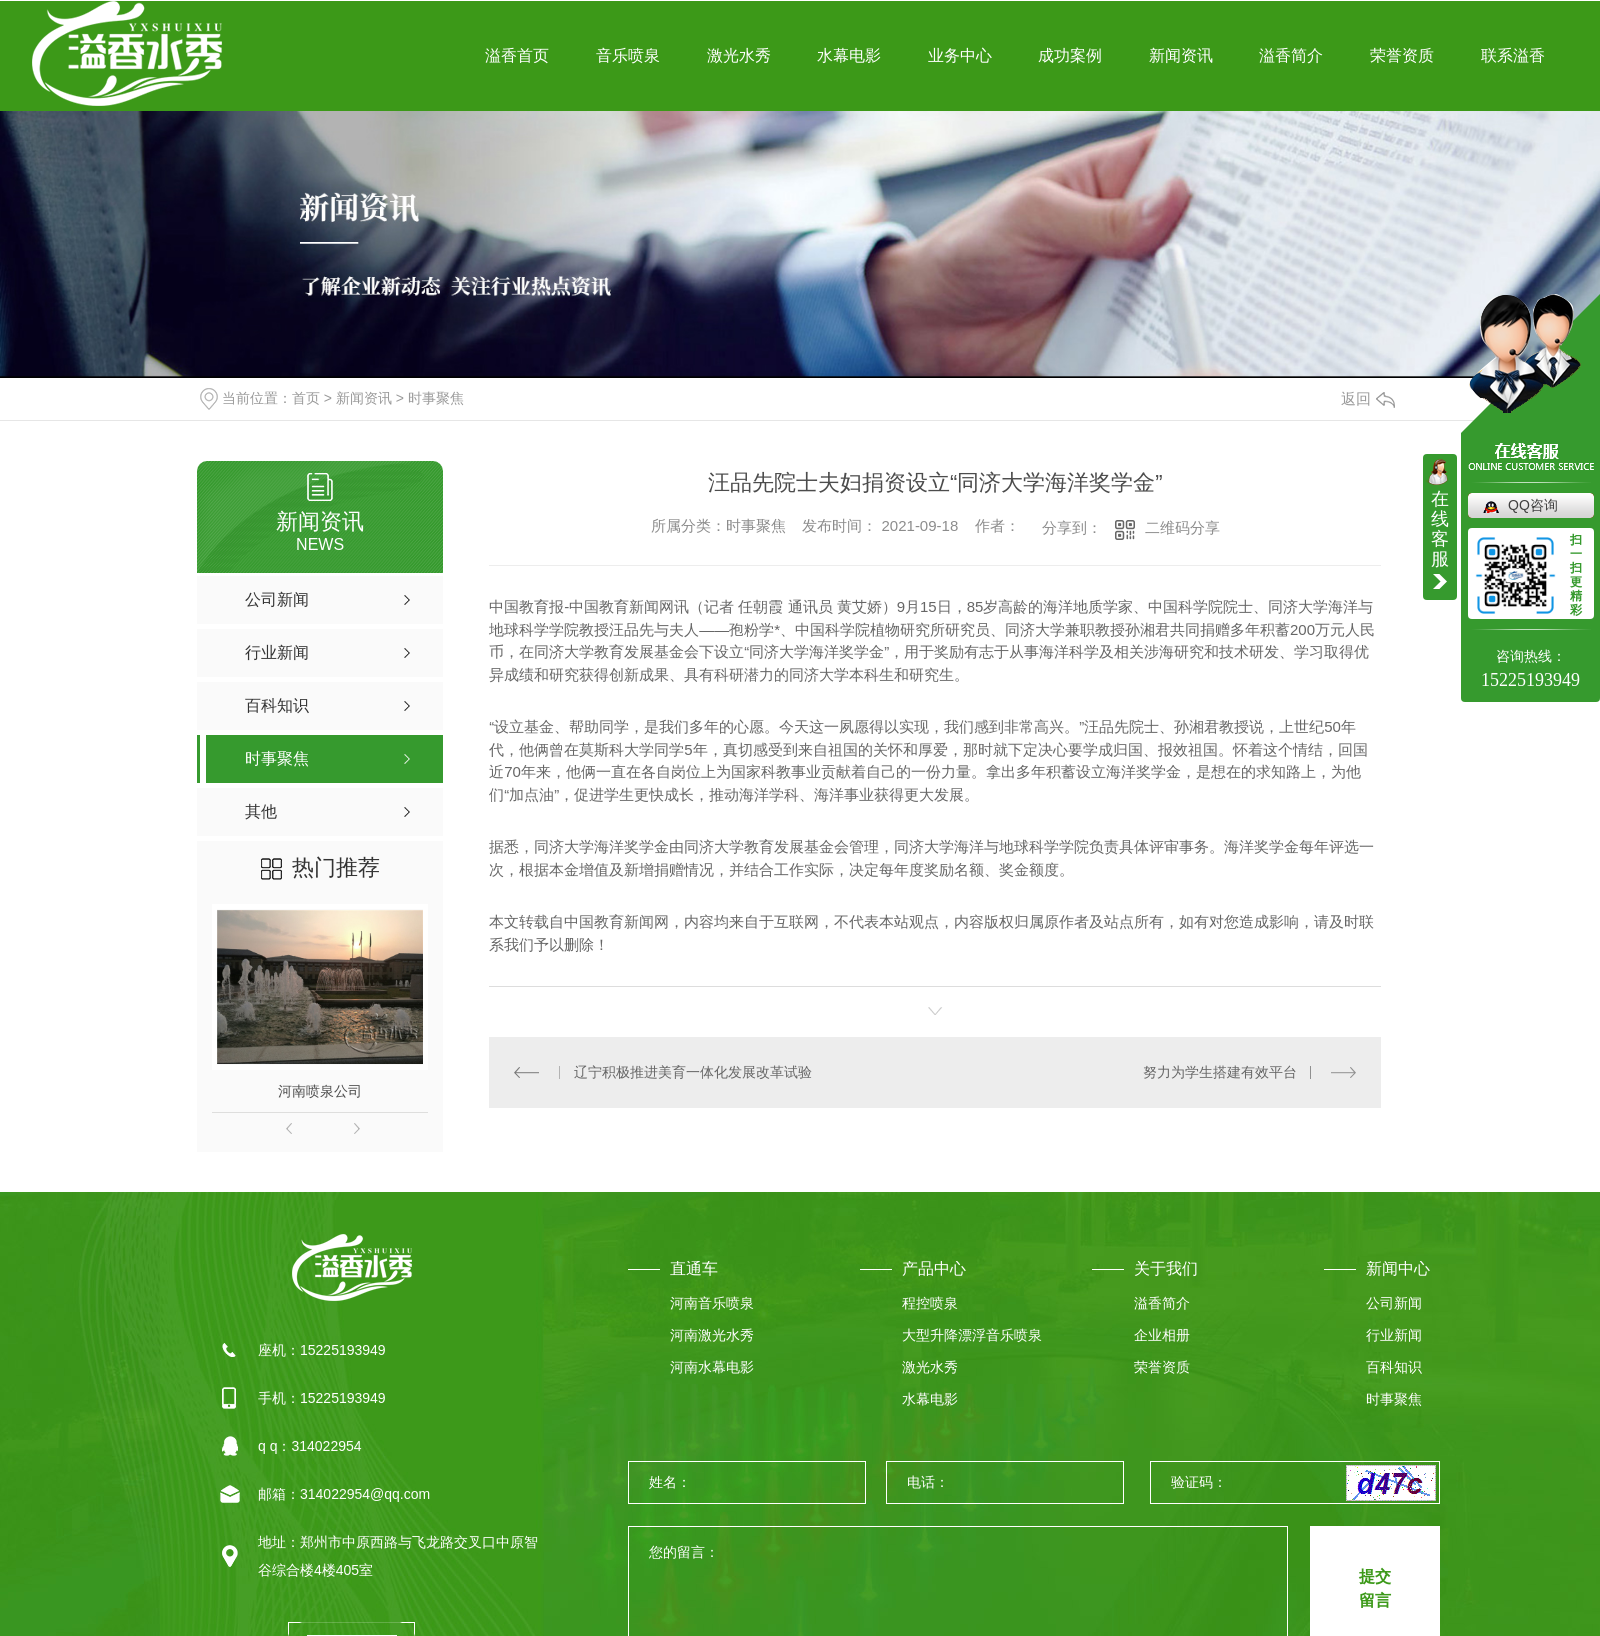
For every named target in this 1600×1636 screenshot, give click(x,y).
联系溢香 (1513, 55)
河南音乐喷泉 (712, 1303)
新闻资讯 (1181, 55)
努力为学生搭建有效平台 (1220, 1072)
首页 (306, 398)
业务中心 (960, 55)
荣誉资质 (1402, 55)
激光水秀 (739, 55)
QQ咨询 (1533, 505)
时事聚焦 (436, 398)
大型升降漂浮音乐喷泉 (972, 1335)
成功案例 (1070, 55)
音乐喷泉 (628, 55)
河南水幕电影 (712, 1367)
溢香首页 (517, 55)
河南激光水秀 (712, 1335)
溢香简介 (1291, 55)
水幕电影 (849, 55)
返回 (1368, 398)
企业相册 (1162, 1335)
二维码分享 (1182, 527)
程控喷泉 (930, 1303)
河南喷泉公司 (320, 1091)
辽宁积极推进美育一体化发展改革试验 (693, 1072)
